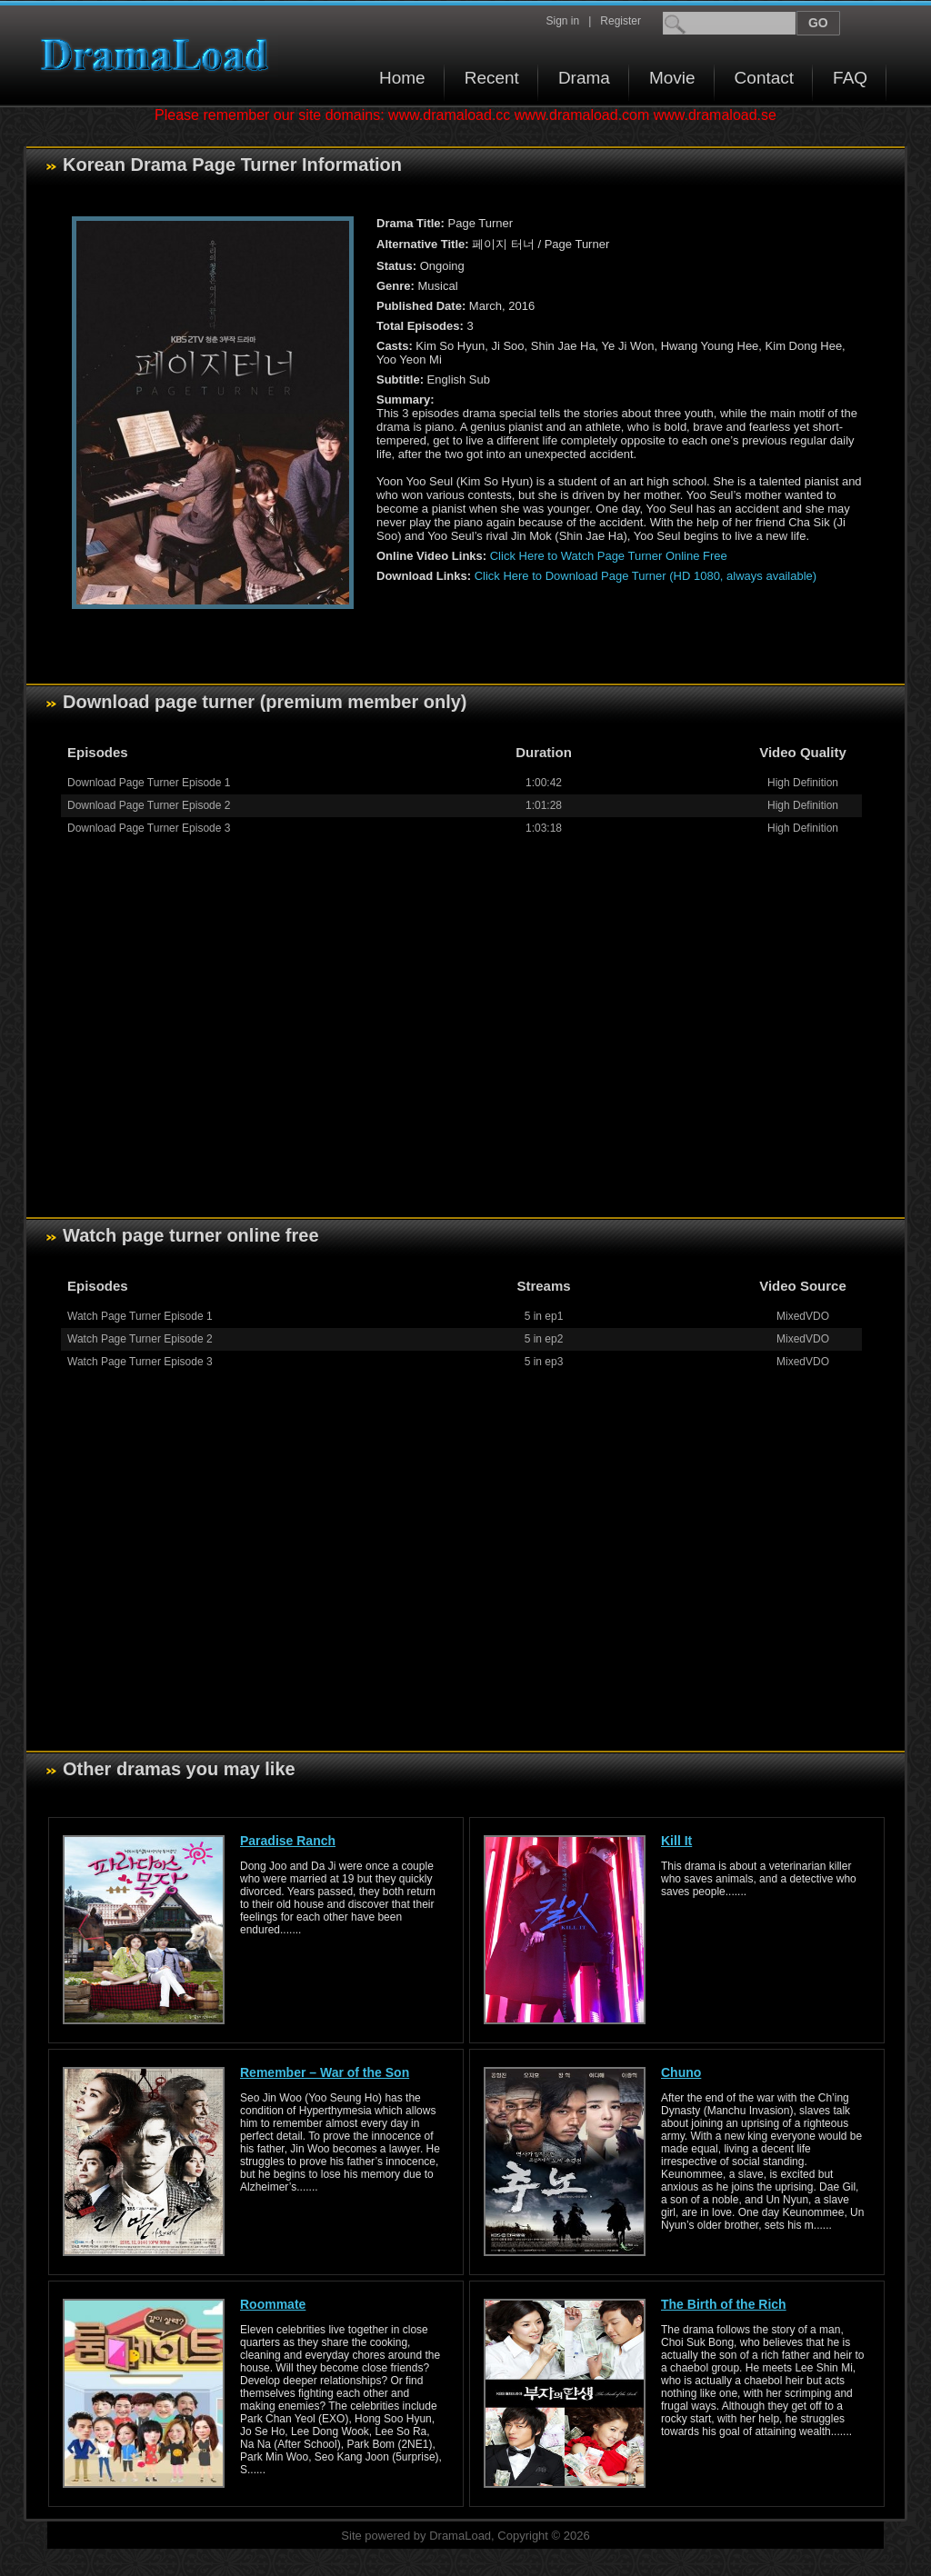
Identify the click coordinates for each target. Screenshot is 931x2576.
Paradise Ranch (287, 1840)
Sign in (562, 21)
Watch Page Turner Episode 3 (140, 1361)
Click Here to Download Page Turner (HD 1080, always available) (645, 576)
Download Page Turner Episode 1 (148, 782)
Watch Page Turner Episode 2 (140, 1339)
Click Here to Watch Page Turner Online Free (608, 556)
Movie (672, 77)
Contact (764, 77)
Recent (492, 77)
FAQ (850, 77)
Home (402, 77)
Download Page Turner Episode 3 (148, 828)
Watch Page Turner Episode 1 (140, 1316)
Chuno (681, 2072)
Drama (584, 77)
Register (620, 21)
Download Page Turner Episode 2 (148, 805)
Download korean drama (159, 55)
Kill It (676, 1840)
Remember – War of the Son (324, 2072)
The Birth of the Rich (723, 2304)
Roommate (272, 2304)
